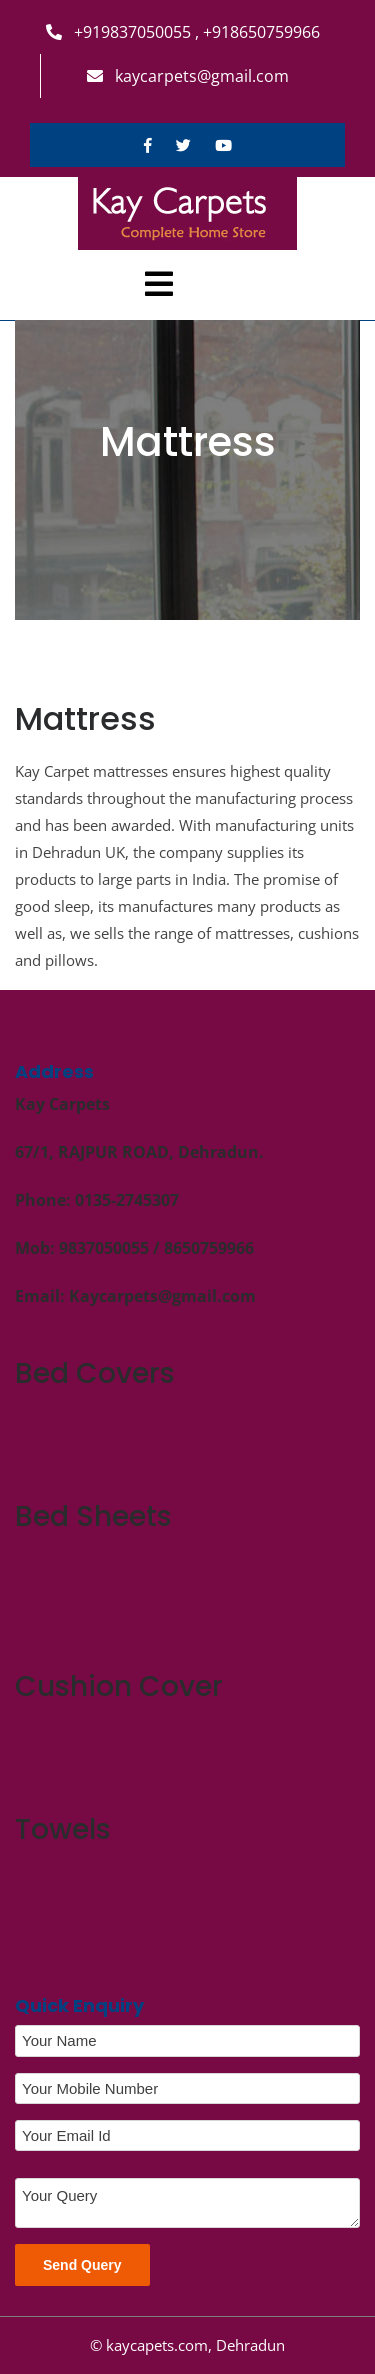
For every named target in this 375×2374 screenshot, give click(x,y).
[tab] (159, 284)
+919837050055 (120, 32)
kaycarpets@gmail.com (188, 76)
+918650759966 (259, 32)
